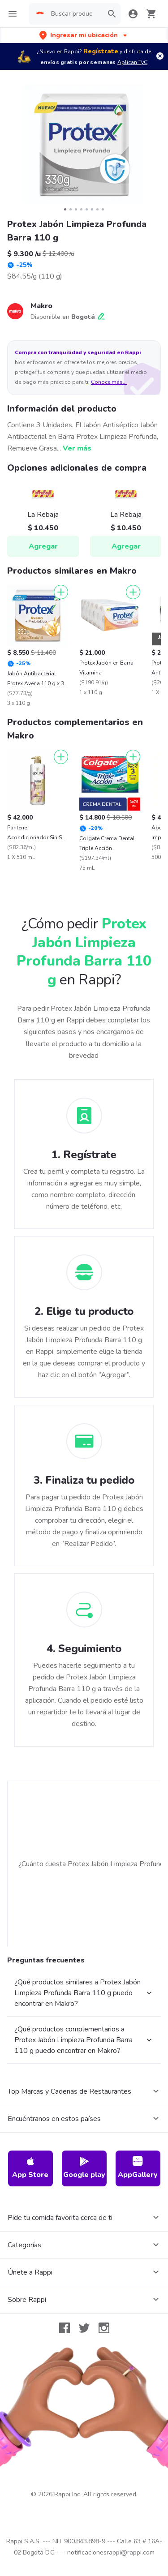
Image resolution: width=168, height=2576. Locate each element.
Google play (84, 2168)
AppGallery (138, 2168)
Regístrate (100, 51)
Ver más (77, 448)
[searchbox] (74, 14)
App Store (30, 2168)
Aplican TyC (132, 62)
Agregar (43, 546)
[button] (84, 35)
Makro (41, 306)
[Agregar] (61, 592)
